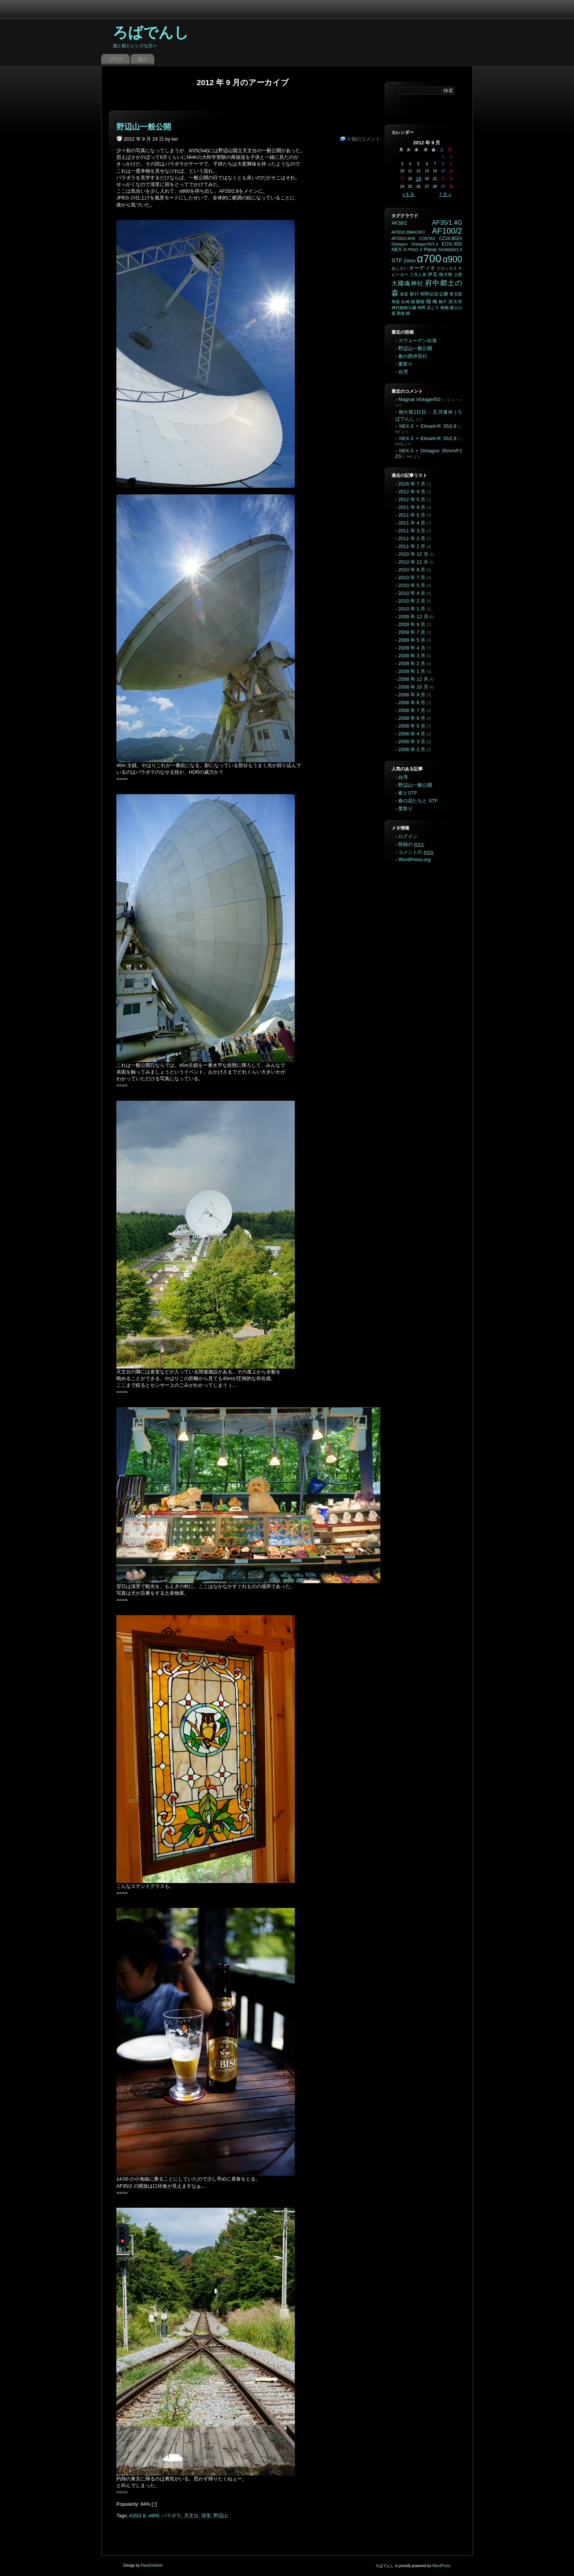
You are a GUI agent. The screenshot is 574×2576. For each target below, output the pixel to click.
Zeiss (410, 260)
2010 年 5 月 (411, 585)
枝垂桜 (418, 301)
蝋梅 (445, 307)
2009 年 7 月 (411, 632)
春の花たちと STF (418, 800)
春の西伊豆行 (412, 356)
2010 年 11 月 (413, 562)
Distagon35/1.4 (425, 244)
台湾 (403, 372)
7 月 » (445, 194)
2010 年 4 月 (411, 593)
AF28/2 (399, 223)
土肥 (458, 274)
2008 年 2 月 (411, 749)
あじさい (399, 268)
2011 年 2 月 (411, 538)
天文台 (191, 2515)
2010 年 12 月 (413, 554)
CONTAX (427, 238)
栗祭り (405, 364)
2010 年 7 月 (411, 577)
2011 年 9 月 (411, 507)
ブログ (115, 59)
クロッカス (446, 268)
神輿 (421, 307)
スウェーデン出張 (417, 340)
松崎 (405, 301)
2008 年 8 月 (411, 702)
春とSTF (407, 793)
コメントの (415, 852)
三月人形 (418, 274)
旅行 (414, 293)
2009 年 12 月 (413, 616)
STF (396, 260)
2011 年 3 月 (411, 530)
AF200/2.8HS (403, 238)
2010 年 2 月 (411, 601)
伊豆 (433, 274)
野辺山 (220, 2515)
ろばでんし (151, 32)
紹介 (142, 59)
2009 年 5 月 (411, 640)
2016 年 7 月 (411, 484)
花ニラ (433, 307)
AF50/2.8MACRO (408, 232)
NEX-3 (398, 249)
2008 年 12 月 (413, 679)
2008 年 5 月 (411, 726)
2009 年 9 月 (411, 624)
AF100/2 (447, 231)
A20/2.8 (137, 2515)
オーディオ (422, 268)
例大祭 (445, 274)
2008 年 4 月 (411, 734)
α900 (153, 2515)
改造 (404, 294)
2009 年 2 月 (411, 663)
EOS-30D (452, 244)
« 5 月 (409, 194)
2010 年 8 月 (411, 569)
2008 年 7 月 (411, 710)
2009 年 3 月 (411, 655)
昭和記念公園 (434, 293)
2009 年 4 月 (411, 648)
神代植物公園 (403, 307)
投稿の (411, 844)
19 (418, 179)
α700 (429, 258)
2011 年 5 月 (411, 515)
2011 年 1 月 (411, 546)
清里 (206, 2515)
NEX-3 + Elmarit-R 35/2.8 (428, 426)
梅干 (443, 301)
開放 (401, 313)
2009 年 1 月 (411, 671)
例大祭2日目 (412, 412)
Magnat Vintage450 (420, 399)
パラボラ (171, 2515)
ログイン (407, 836)
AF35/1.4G (447, 222)
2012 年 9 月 (411, 491)
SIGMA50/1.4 (450, 249)
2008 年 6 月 (411, 718)
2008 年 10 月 (413, 687)
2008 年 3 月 (411, 741)
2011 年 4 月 (411, 523)
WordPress (441, 2566)
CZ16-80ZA (450, 238)
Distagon (399, 244)
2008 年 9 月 (411, 694)
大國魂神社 (407, 283)
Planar (430, 249)
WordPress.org (414, 859)
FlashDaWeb (151, 2565)
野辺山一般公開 (143, 126)
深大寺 (455, 301)
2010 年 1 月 (411, 609)
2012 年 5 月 (411, 499)
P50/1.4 (414, 249)
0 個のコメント (363, 139)
